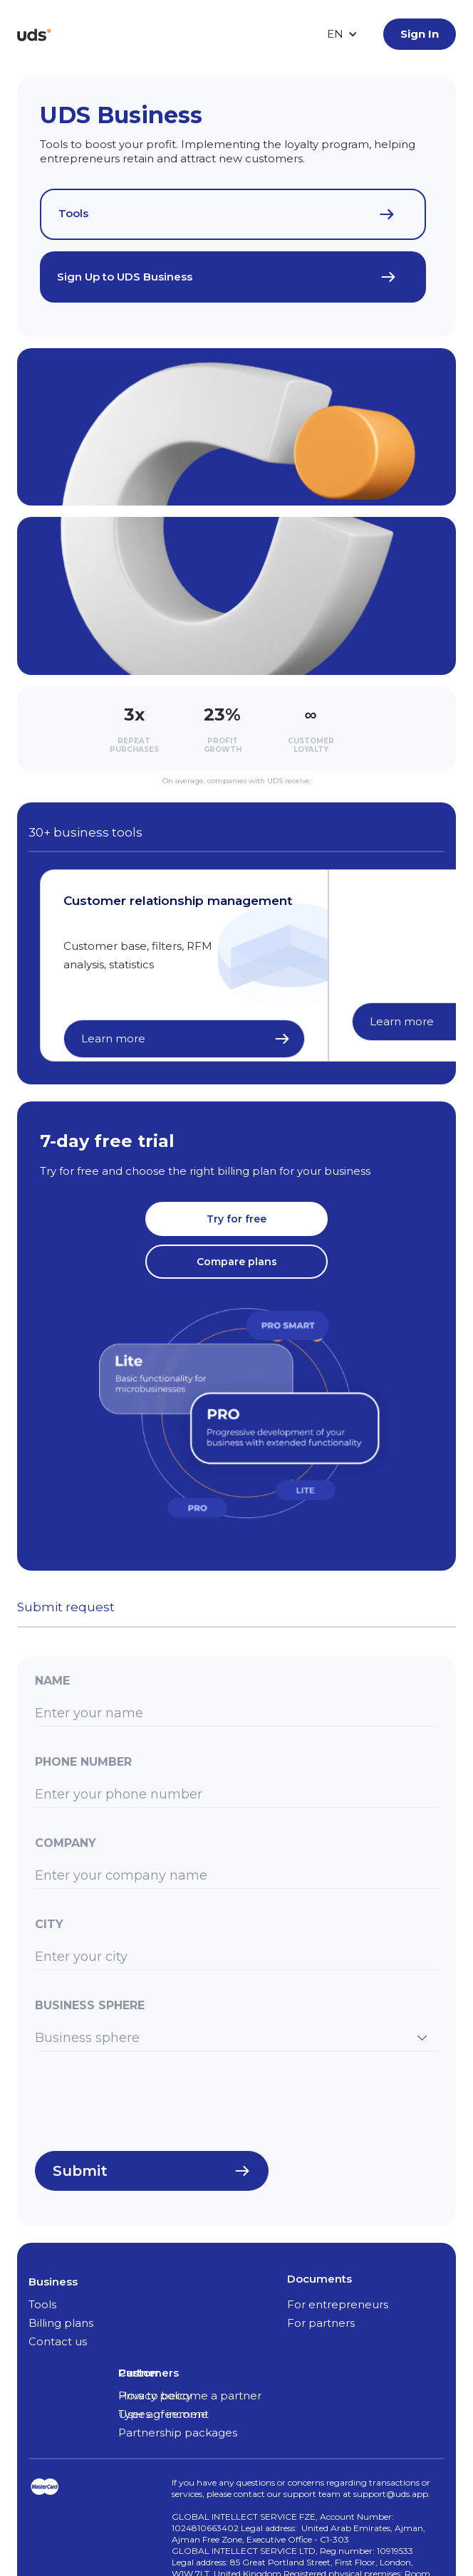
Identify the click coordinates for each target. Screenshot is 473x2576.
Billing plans (60, 2323)
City (49, 1924)
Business (53, 2281)
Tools (73, 213)
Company (65, 1843)
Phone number (83, 1762)
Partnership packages (177, 2432)
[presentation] (143, 2106)
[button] (342, 34)
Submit (80, 2170)
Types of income (163, 2414)
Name (52, 1680)
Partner (139, 2372)
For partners (321, 2323)
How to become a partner (189, 2395)
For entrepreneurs (337, 2304)
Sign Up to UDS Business (124, 276)
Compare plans (237, 1261)
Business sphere (90, 2005)
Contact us (57, 2341)
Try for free (236, 1219)
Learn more (113, 1038)
